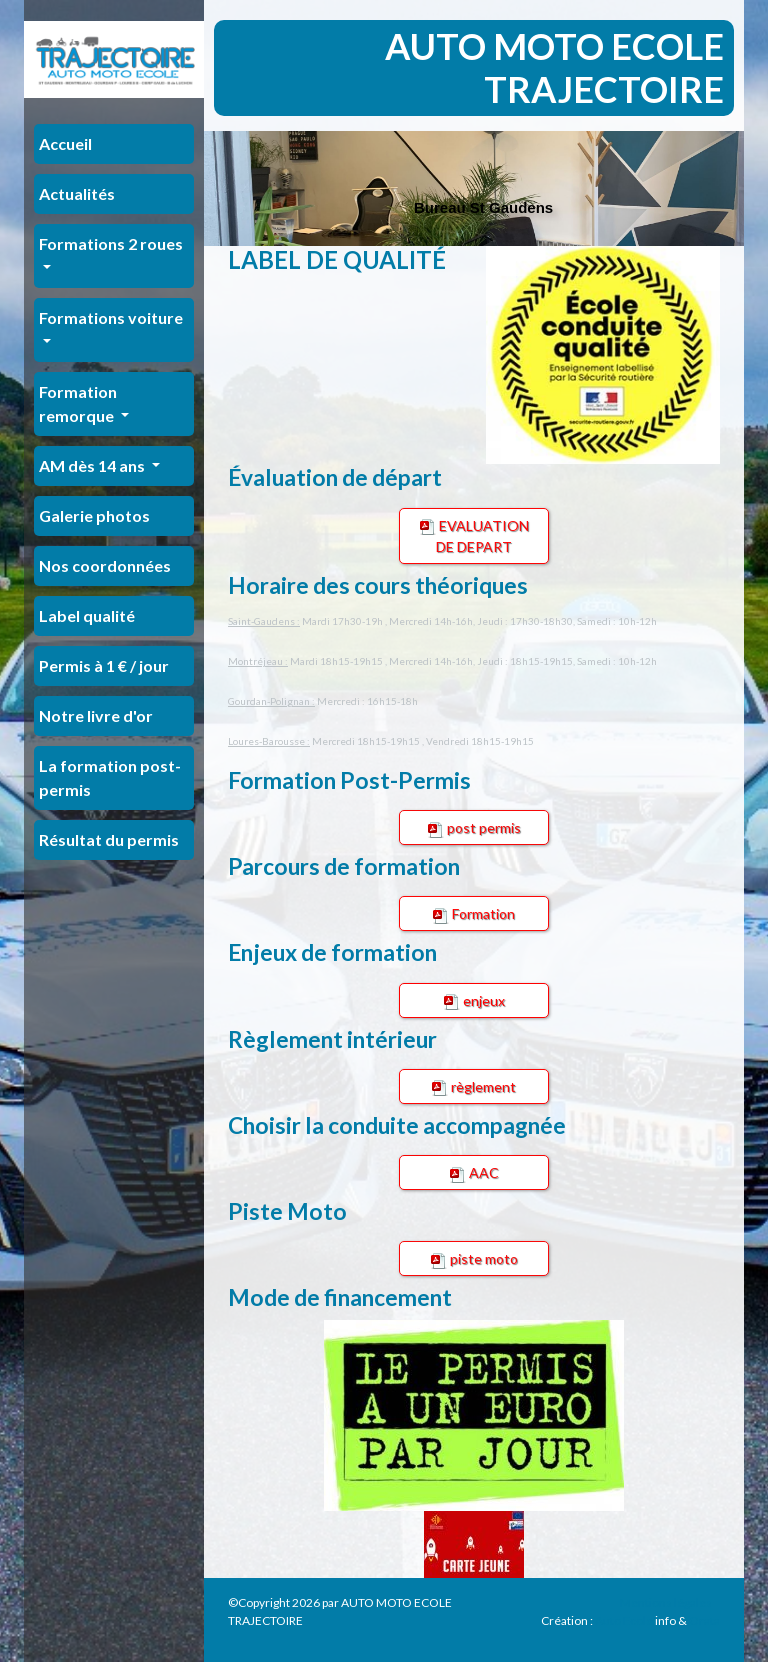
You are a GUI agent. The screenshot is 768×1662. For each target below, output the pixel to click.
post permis (474, 828)
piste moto (474, 1259)
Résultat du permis (109, 839)
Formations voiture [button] (111, 317)
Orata (704, 1620)
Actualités (77, 193)
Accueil (65, 143)
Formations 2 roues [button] (111, 243)
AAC (474, 1173)
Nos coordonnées (105, 565)
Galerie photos (94, 515)
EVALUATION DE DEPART (474, 536)
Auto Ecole (624, 1620)
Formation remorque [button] (78, 403)
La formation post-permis (110, 777)
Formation (474, 914)
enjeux (474, 1001)
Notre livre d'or (96, 715)
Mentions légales (666, 1602)
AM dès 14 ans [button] (93, 465)
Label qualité (87, 615)
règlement (474, 1087)
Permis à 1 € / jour (104, 665)
